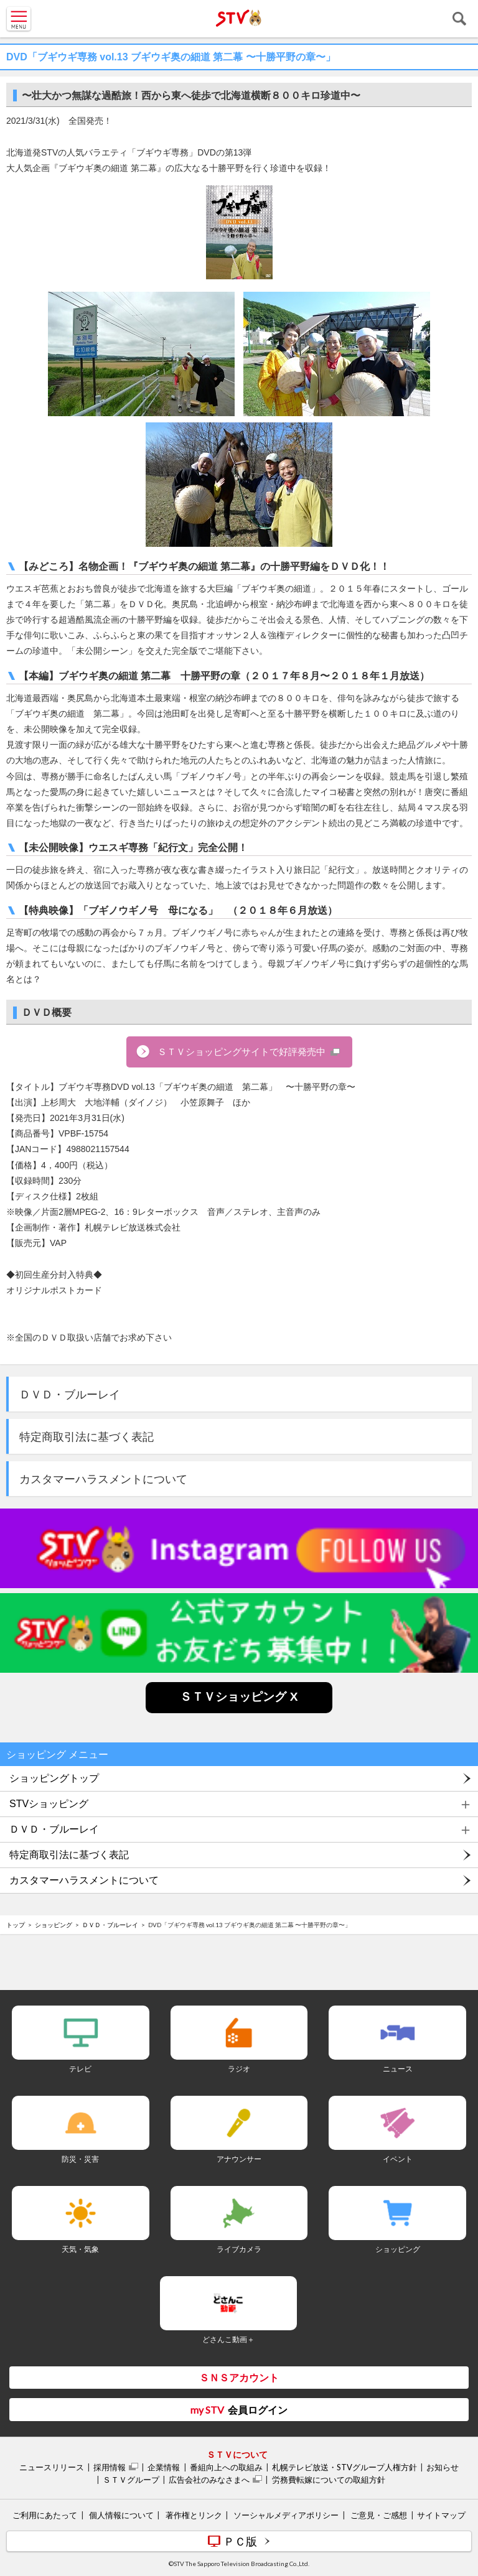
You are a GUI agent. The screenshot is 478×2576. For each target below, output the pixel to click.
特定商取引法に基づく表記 (86, 1437)
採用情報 (109, 2467)
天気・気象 (80, 2249)
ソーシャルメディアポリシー (286, 2515)
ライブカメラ (239, 2249)
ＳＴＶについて (237, 2454)
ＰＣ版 (240, 2541)
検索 (459, 18)
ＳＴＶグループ (131, 2480)
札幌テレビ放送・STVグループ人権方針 (344, 2467)
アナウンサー (239, 2159)
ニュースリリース (51, 2467)
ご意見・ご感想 (378, 2515)
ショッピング (53, 1924)
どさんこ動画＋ (228, 2339)
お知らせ (442, 2467)
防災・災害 (80, 2159)
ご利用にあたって (44, 2515)
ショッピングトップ (54, 1778)
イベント (398, 2159)
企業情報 (164, 2467)
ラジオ (239, 2068)
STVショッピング (48, 1803)
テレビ (80, 2068)
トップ (15, 1924)
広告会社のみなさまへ (209, 2480)
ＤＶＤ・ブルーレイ (69, 1394)
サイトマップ (441, 2515)
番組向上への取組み (226, 2467)
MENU (18, 18)
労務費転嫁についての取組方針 (328, 2480)
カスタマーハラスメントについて (103, 1479)
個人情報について (121, 2515)
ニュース (398, 2068)
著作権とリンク (194, 2515)
